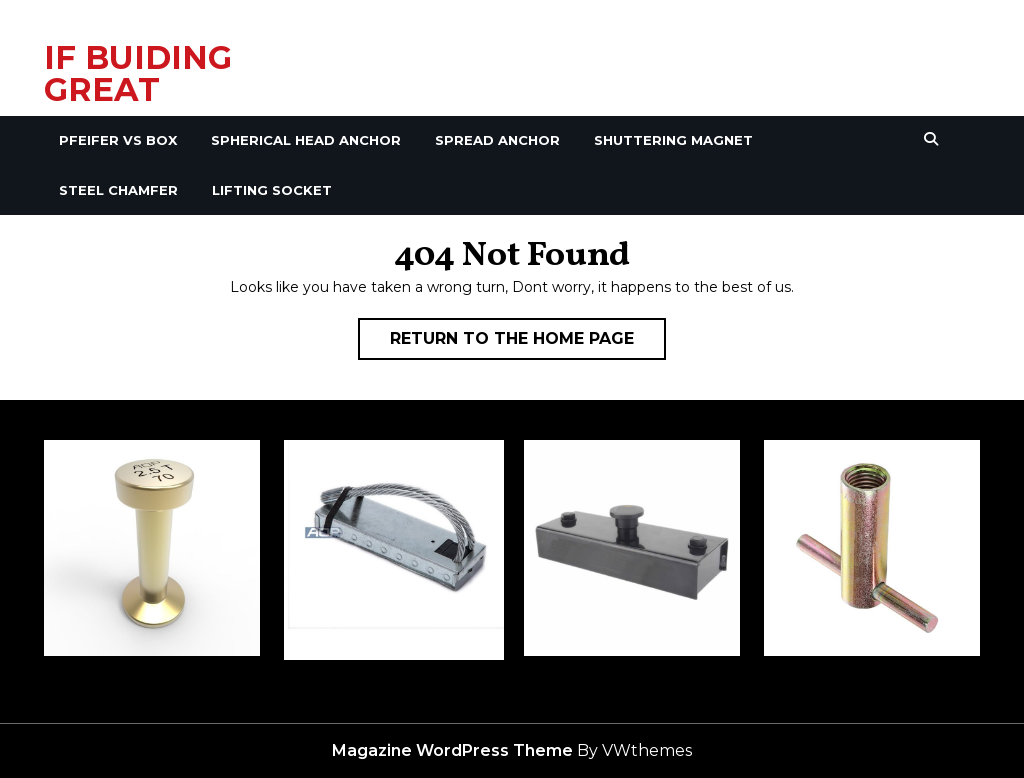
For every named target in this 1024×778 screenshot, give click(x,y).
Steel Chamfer (118, 190)
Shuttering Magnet (673, 140)
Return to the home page (528, 343)
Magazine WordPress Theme (452, 750)
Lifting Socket (272, 190)
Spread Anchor (497, 140)
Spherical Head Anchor (306, 140)
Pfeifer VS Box (118, 140)
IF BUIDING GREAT (138, 73)
